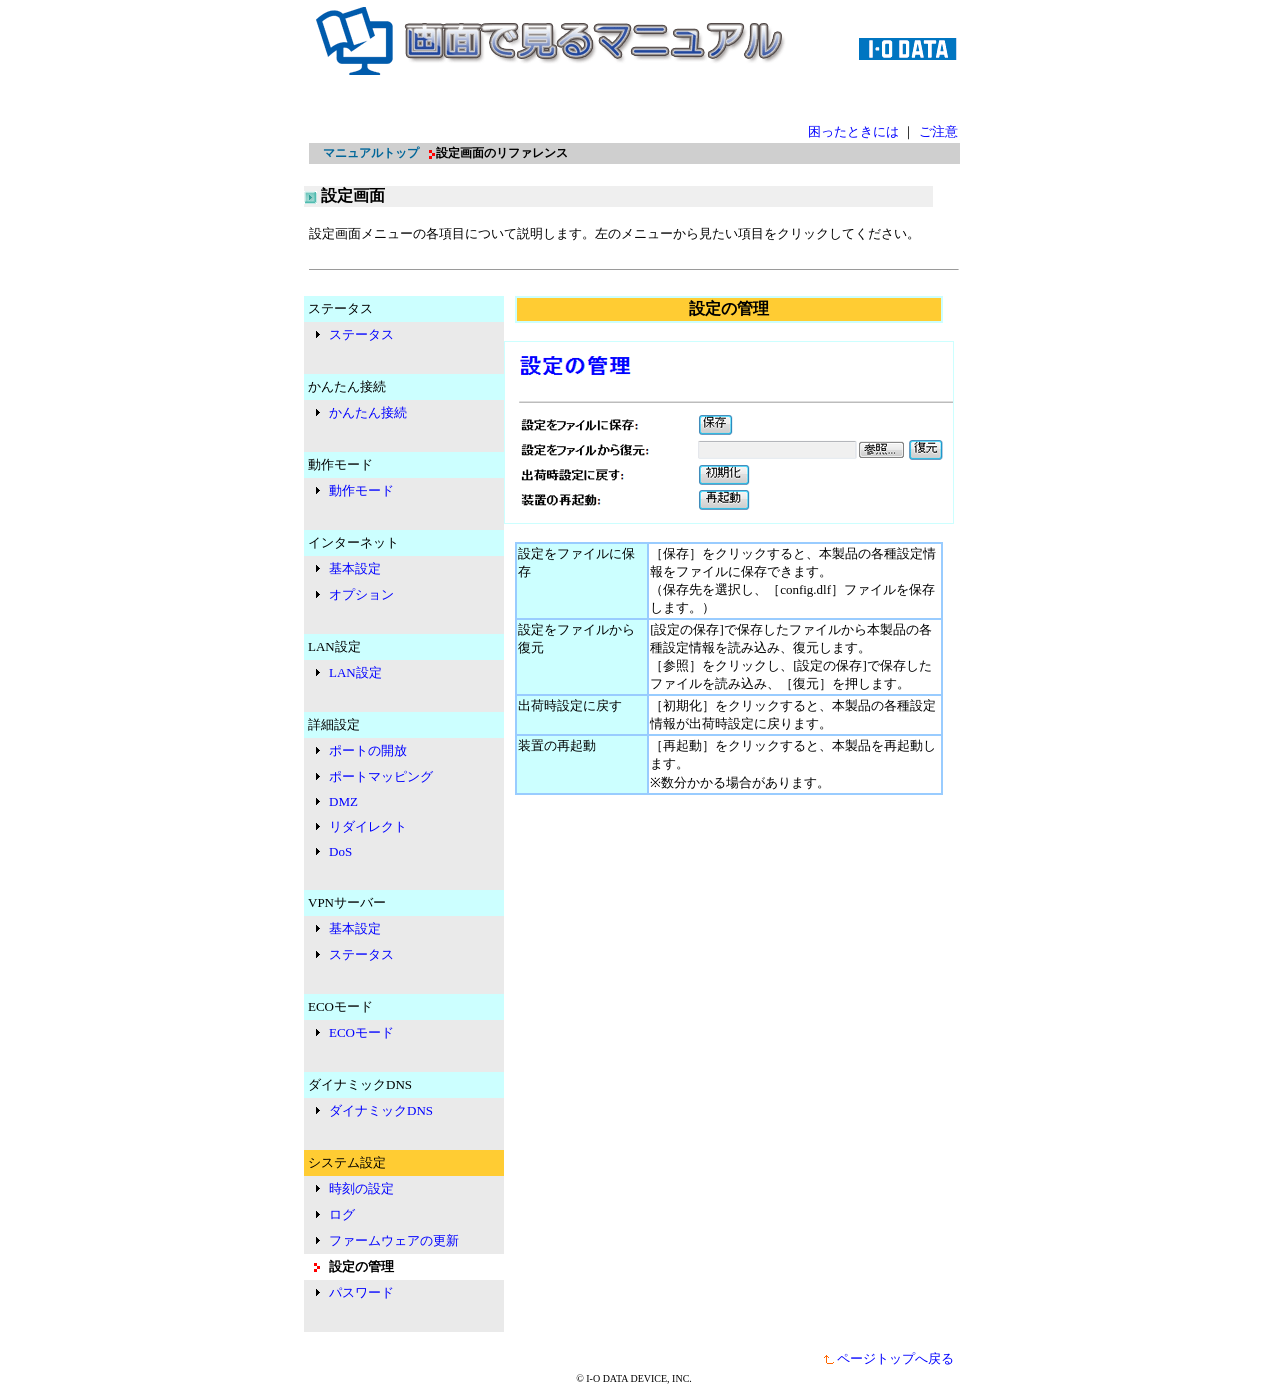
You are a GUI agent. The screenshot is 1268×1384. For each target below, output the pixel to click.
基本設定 (355, 568)
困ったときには (853, 131)
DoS (340, 851)
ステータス (361, 334)
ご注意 (938, 131)
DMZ (343, 801)
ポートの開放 (368, 750)
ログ (342, 1214)
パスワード (361, 1292)
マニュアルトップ (371, 153)
